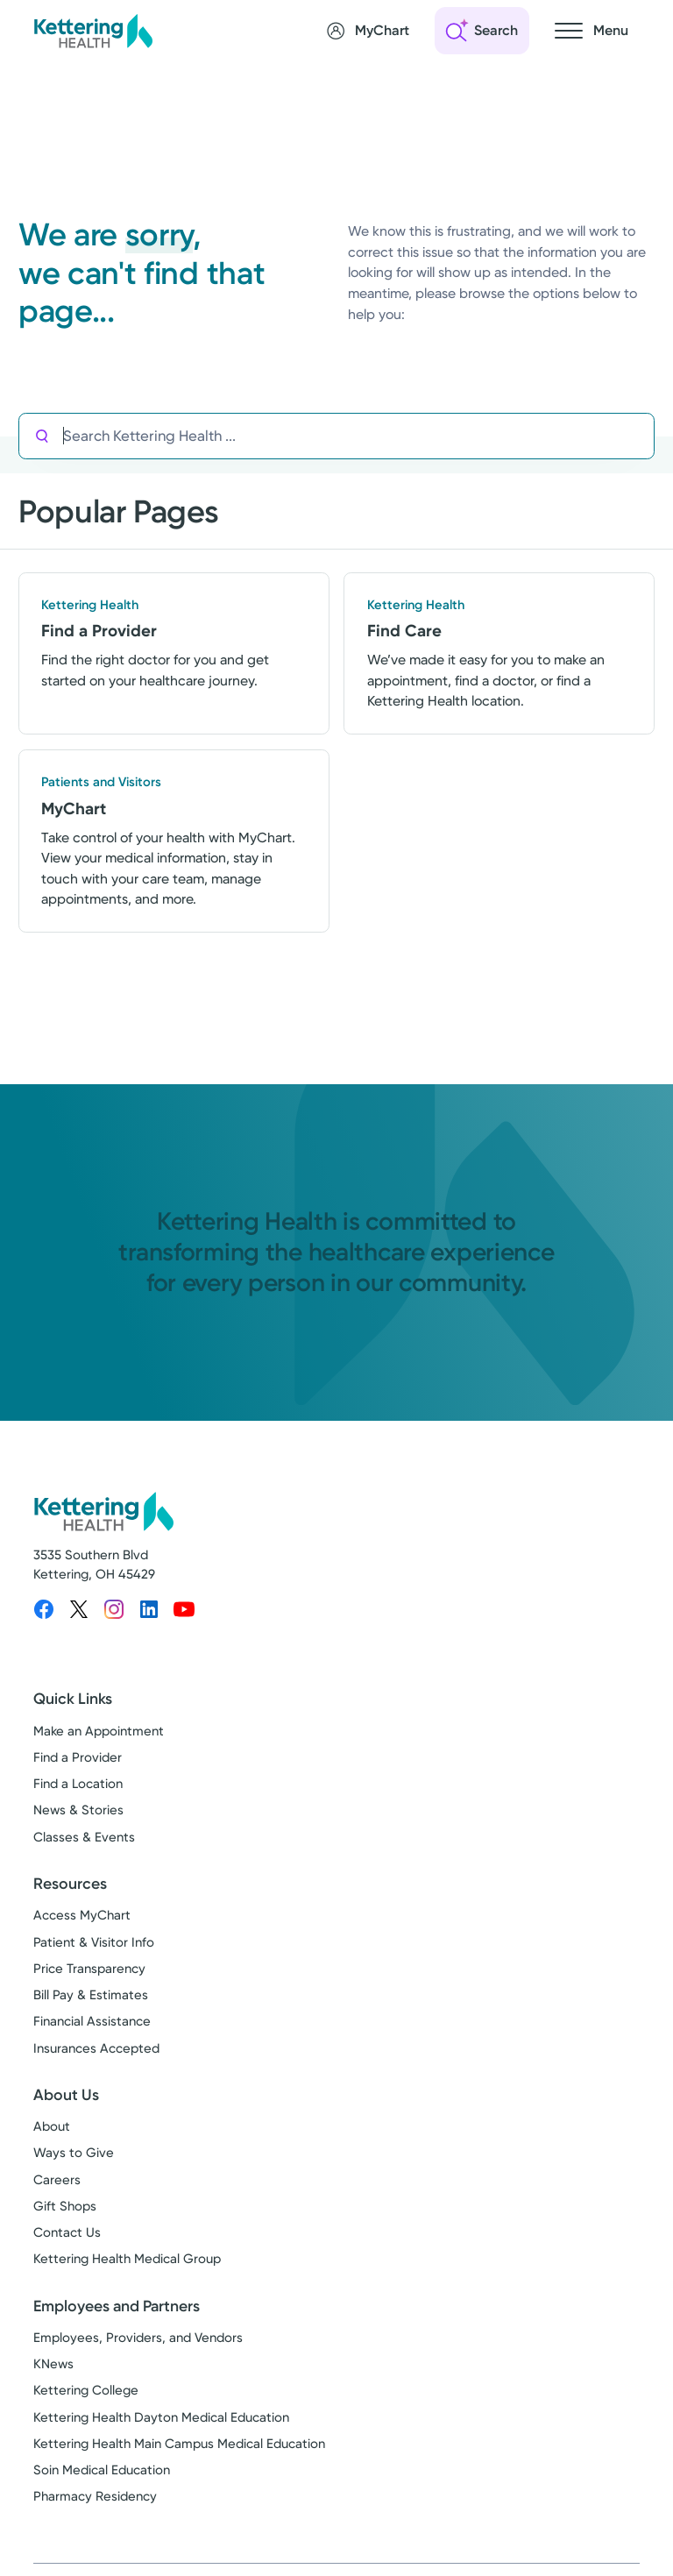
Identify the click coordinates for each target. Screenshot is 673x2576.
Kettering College (85, 2391)
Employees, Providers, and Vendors (138, 2338)
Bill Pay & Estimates (90, 1996)
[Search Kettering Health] (358, 436)
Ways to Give (73, 2153)
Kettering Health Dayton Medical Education (161, 2417)
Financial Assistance (92, 2022)
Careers (57, 2180)
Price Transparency (89, 1969)
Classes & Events (84, 1837)
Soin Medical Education (101, 2471)
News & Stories (78, 1811)
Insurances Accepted (96, 2048)
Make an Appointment (98, 1732)
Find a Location (78, 1784)
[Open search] (482, 30)
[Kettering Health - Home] (92, 30)
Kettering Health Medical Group (127, 2259)
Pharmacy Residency (95, 2497)
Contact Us (67, 2233)
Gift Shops (64, 2207)
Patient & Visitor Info (93, 1942)
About (51, 2127)
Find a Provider (77, 1758)
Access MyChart (82, 1916)
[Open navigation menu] (591, 30)
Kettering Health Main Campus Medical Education (179, 2444)
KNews (53, 2365)
